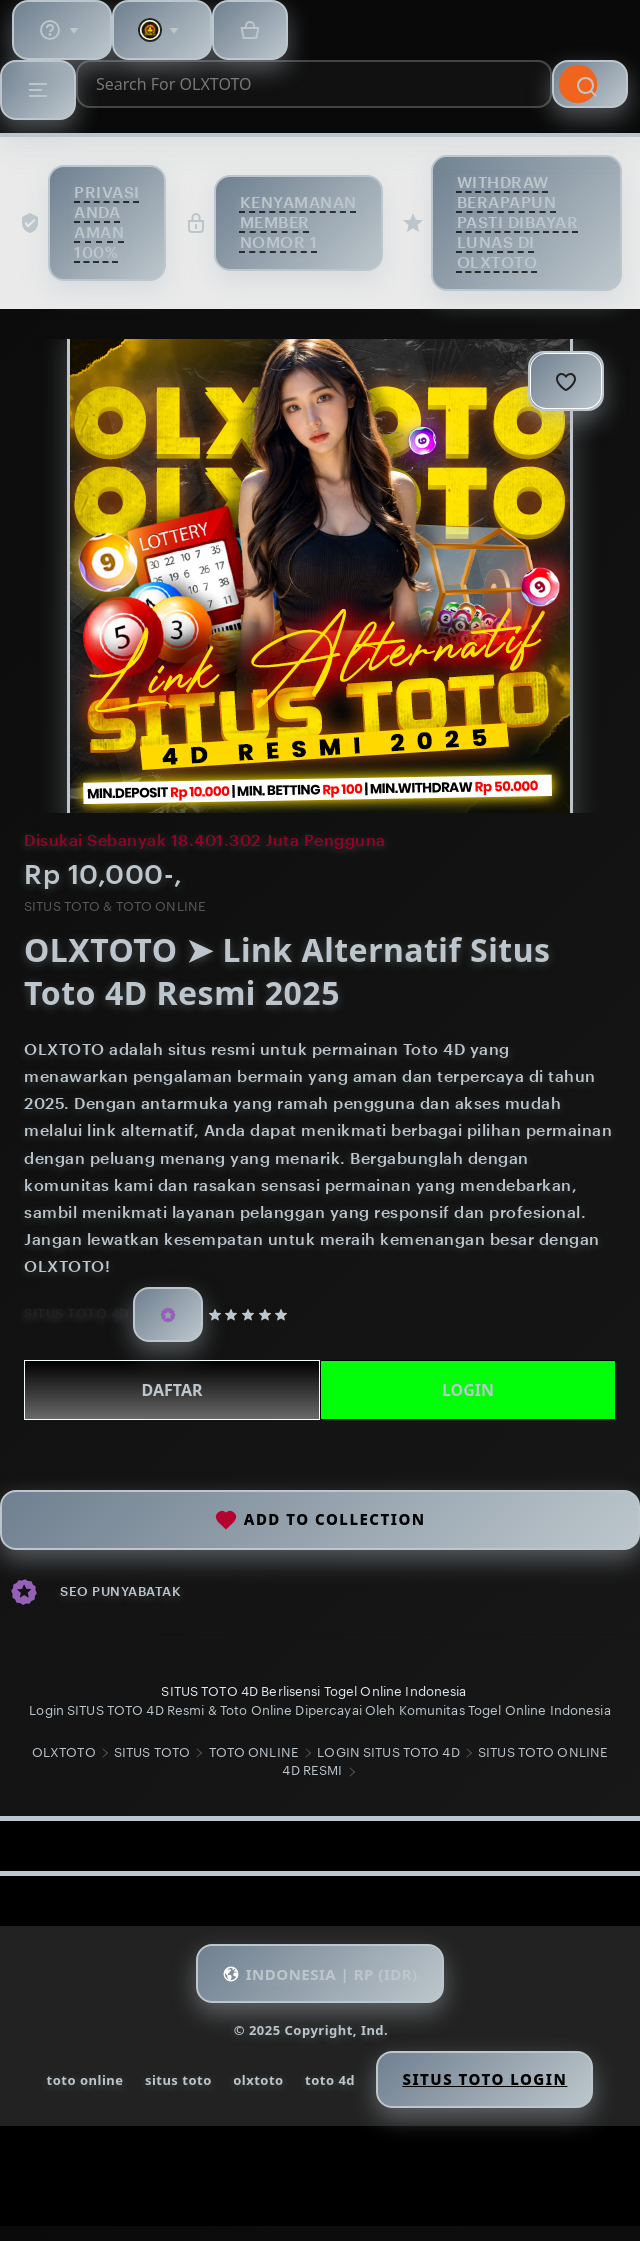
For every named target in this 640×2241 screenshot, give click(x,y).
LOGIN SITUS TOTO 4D (388, 1752)
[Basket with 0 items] (250, 30)
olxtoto (258, 2080)
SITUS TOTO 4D (76, 1313)
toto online (85, 2080)
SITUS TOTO (152, 1752)
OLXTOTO (64, 1752)
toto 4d (330, 2080)
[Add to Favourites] (566, 381)
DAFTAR (172, 1390)
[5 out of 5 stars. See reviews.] (251, 1314)
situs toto (178, 2080)
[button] (319, 1973)
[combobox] (314, 84)
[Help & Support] (62, 30)
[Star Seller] (168, 1314)
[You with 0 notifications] (162, 30)
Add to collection (319, 1520)
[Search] (590, 84)
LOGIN (468, 1390)
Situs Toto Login (484, 2079)
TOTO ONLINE (254, 1752)
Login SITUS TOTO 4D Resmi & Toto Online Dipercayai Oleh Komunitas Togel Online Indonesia (319, 1710)
